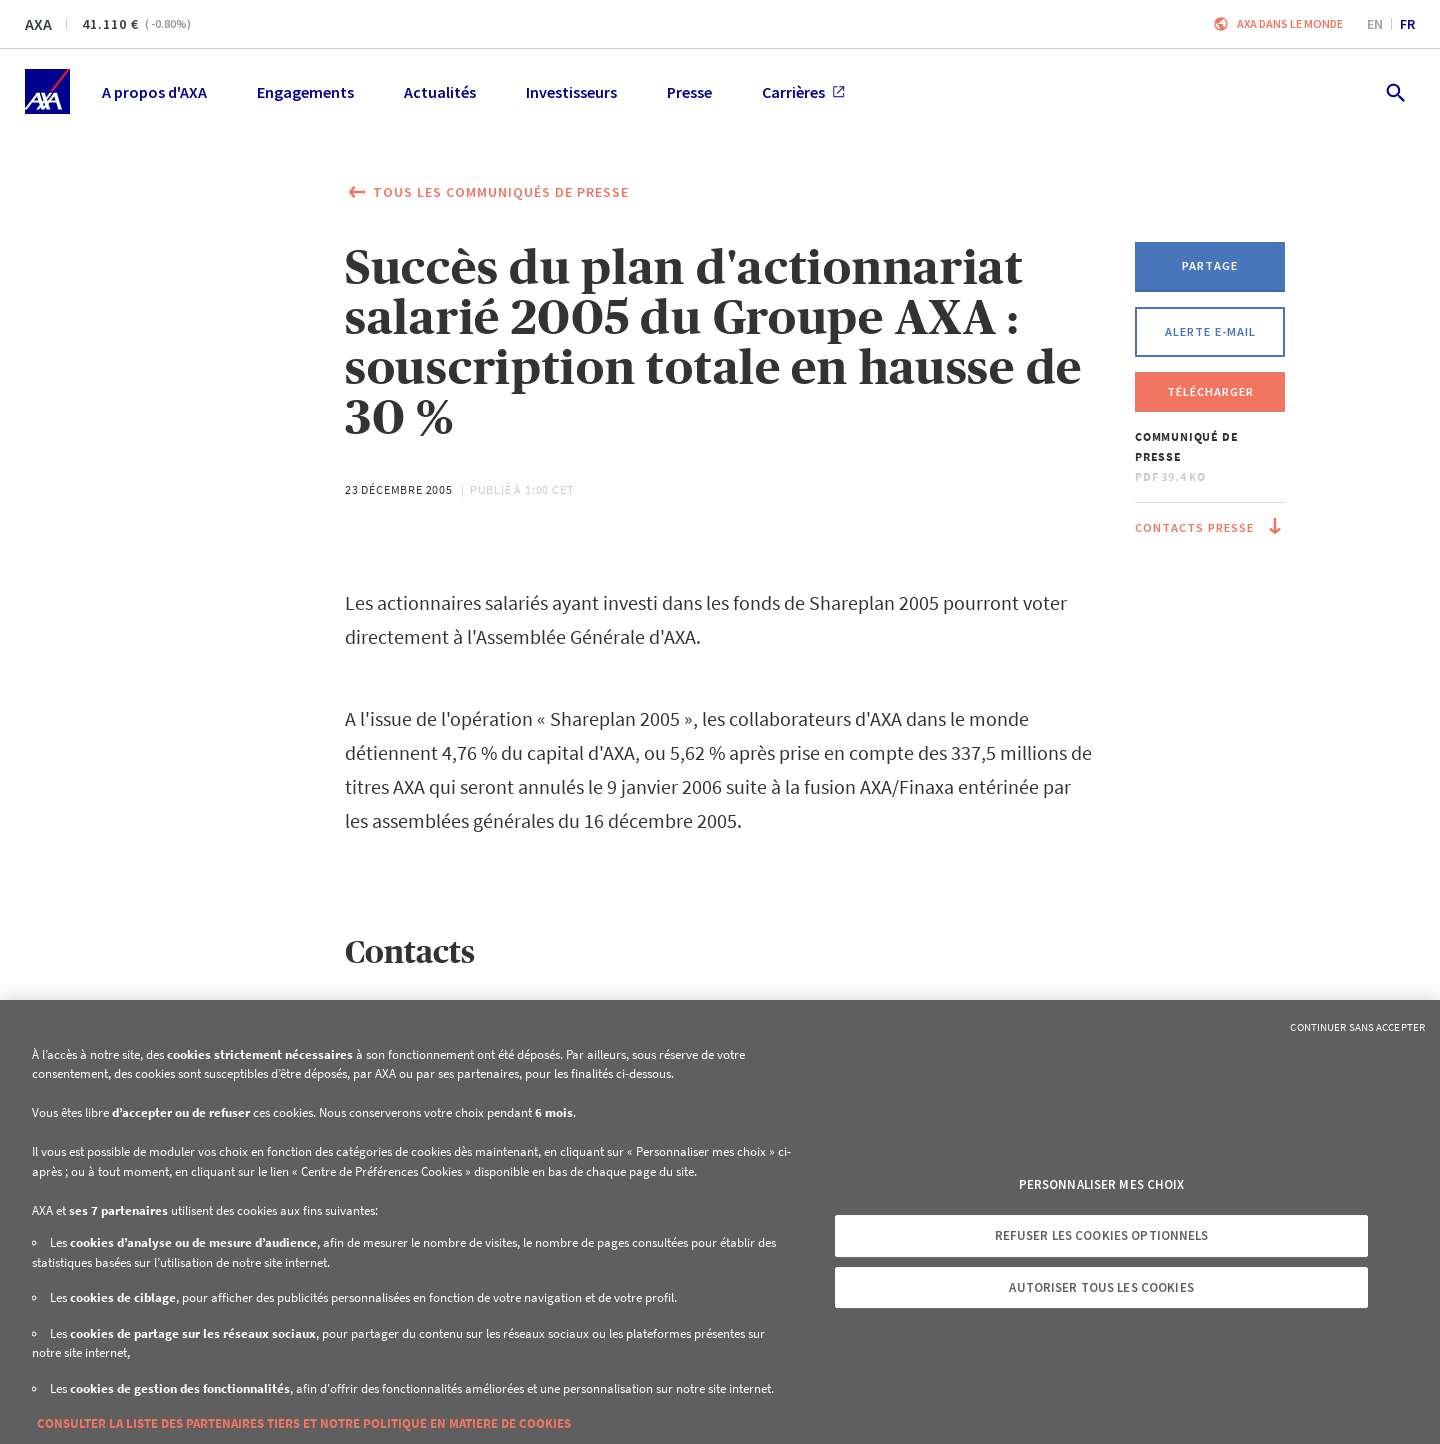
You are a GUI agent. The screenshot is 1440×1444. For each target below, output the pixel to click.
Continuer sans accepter (1357, 1027)
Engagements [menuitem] (305, 92)
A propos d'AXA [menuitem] (154, 92)
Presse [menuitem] (689, 92)
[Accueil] (47, 91)
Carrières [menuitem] (803, 92)
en (1375, 24)
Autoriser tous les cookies (1101, 1287)
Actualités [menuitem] (440, 92)
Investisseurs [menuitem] (571, 92)
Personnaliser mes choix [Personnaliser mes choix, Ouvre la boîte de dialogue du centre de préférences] (1102, 1184)
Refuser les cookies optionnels (1102, 1235)
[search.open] (1394, 91)
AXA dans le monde (1290, 23)
